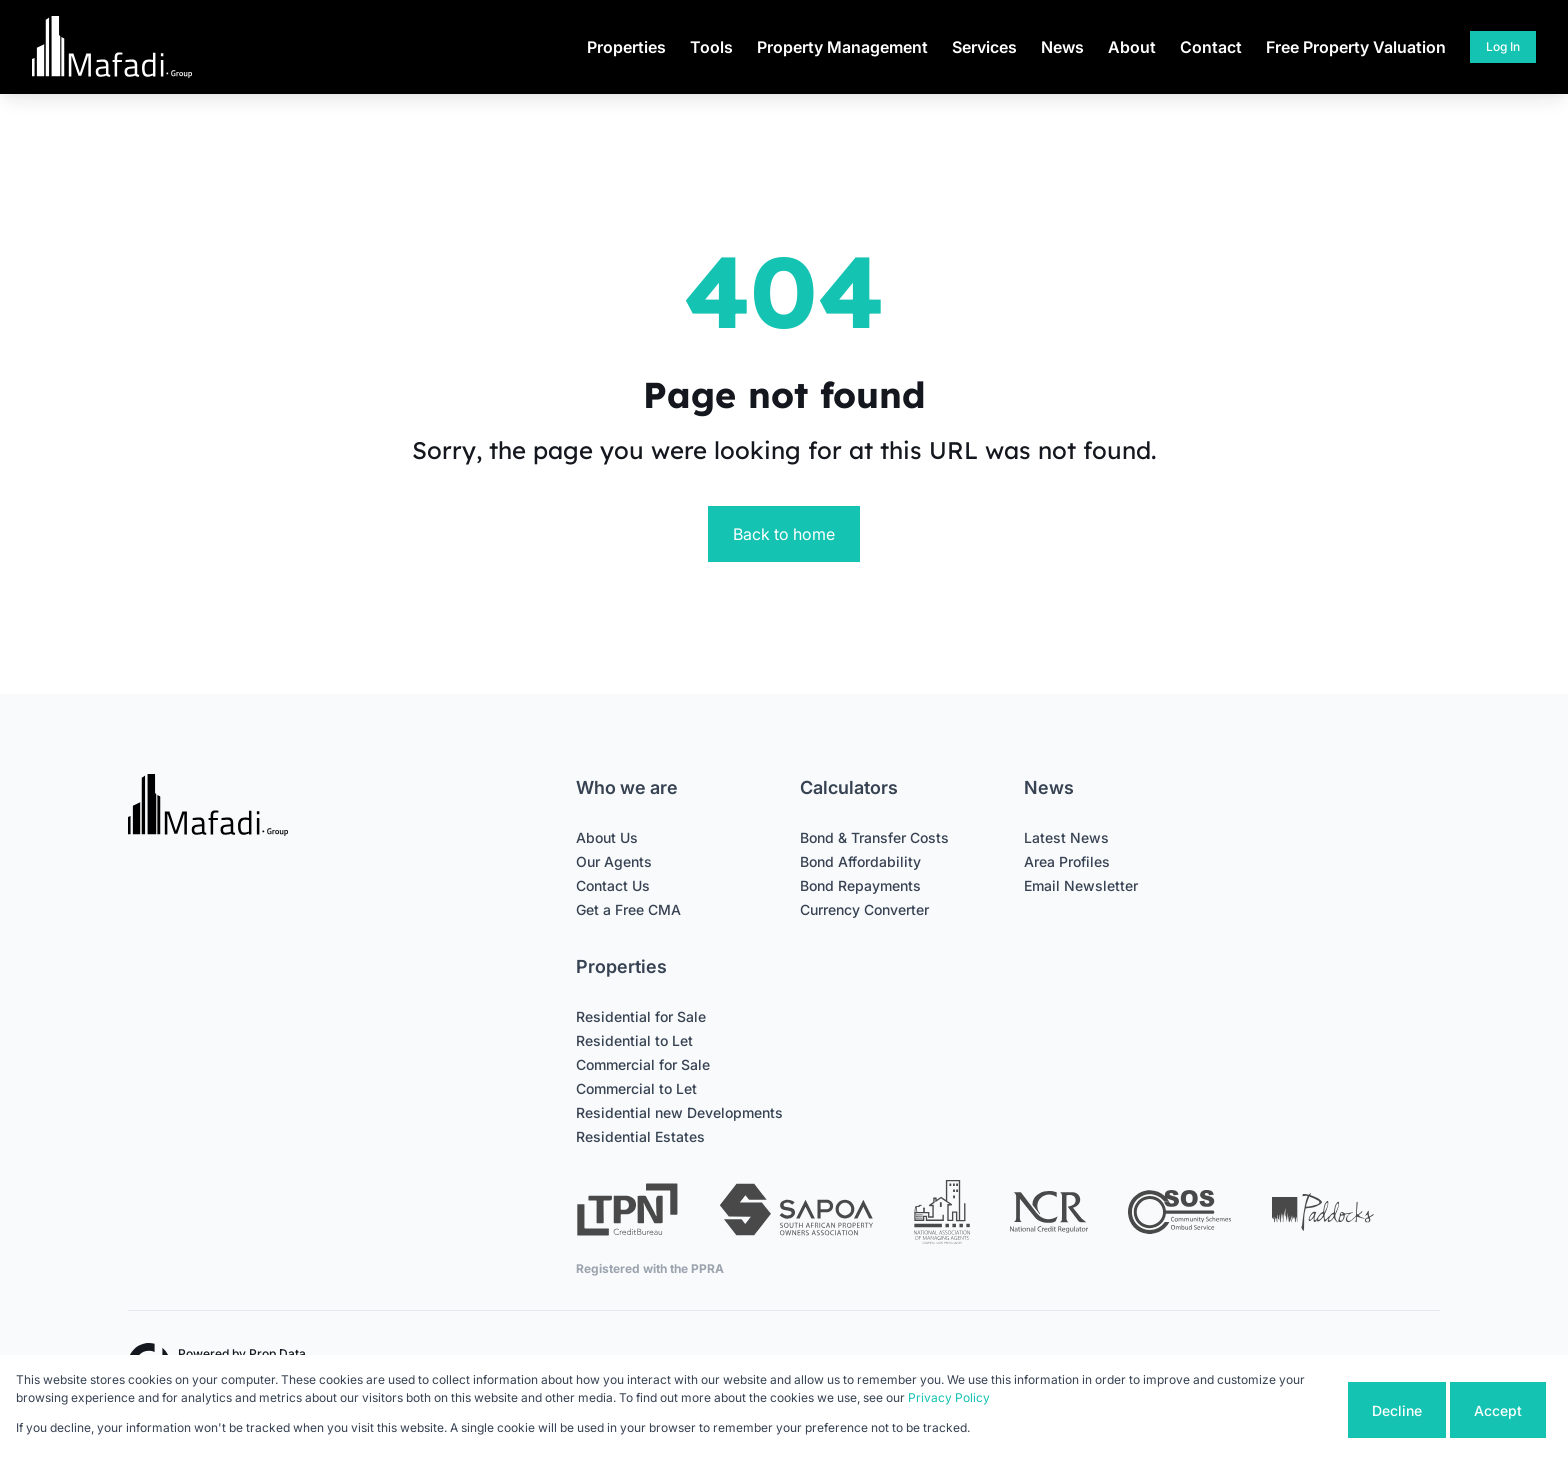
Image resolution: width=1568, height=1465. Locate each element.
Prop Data (277, 1353)
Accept (1498, 1410)
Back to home (784, 534)
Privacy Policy (949, 1397)
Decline (1397, 1410)
